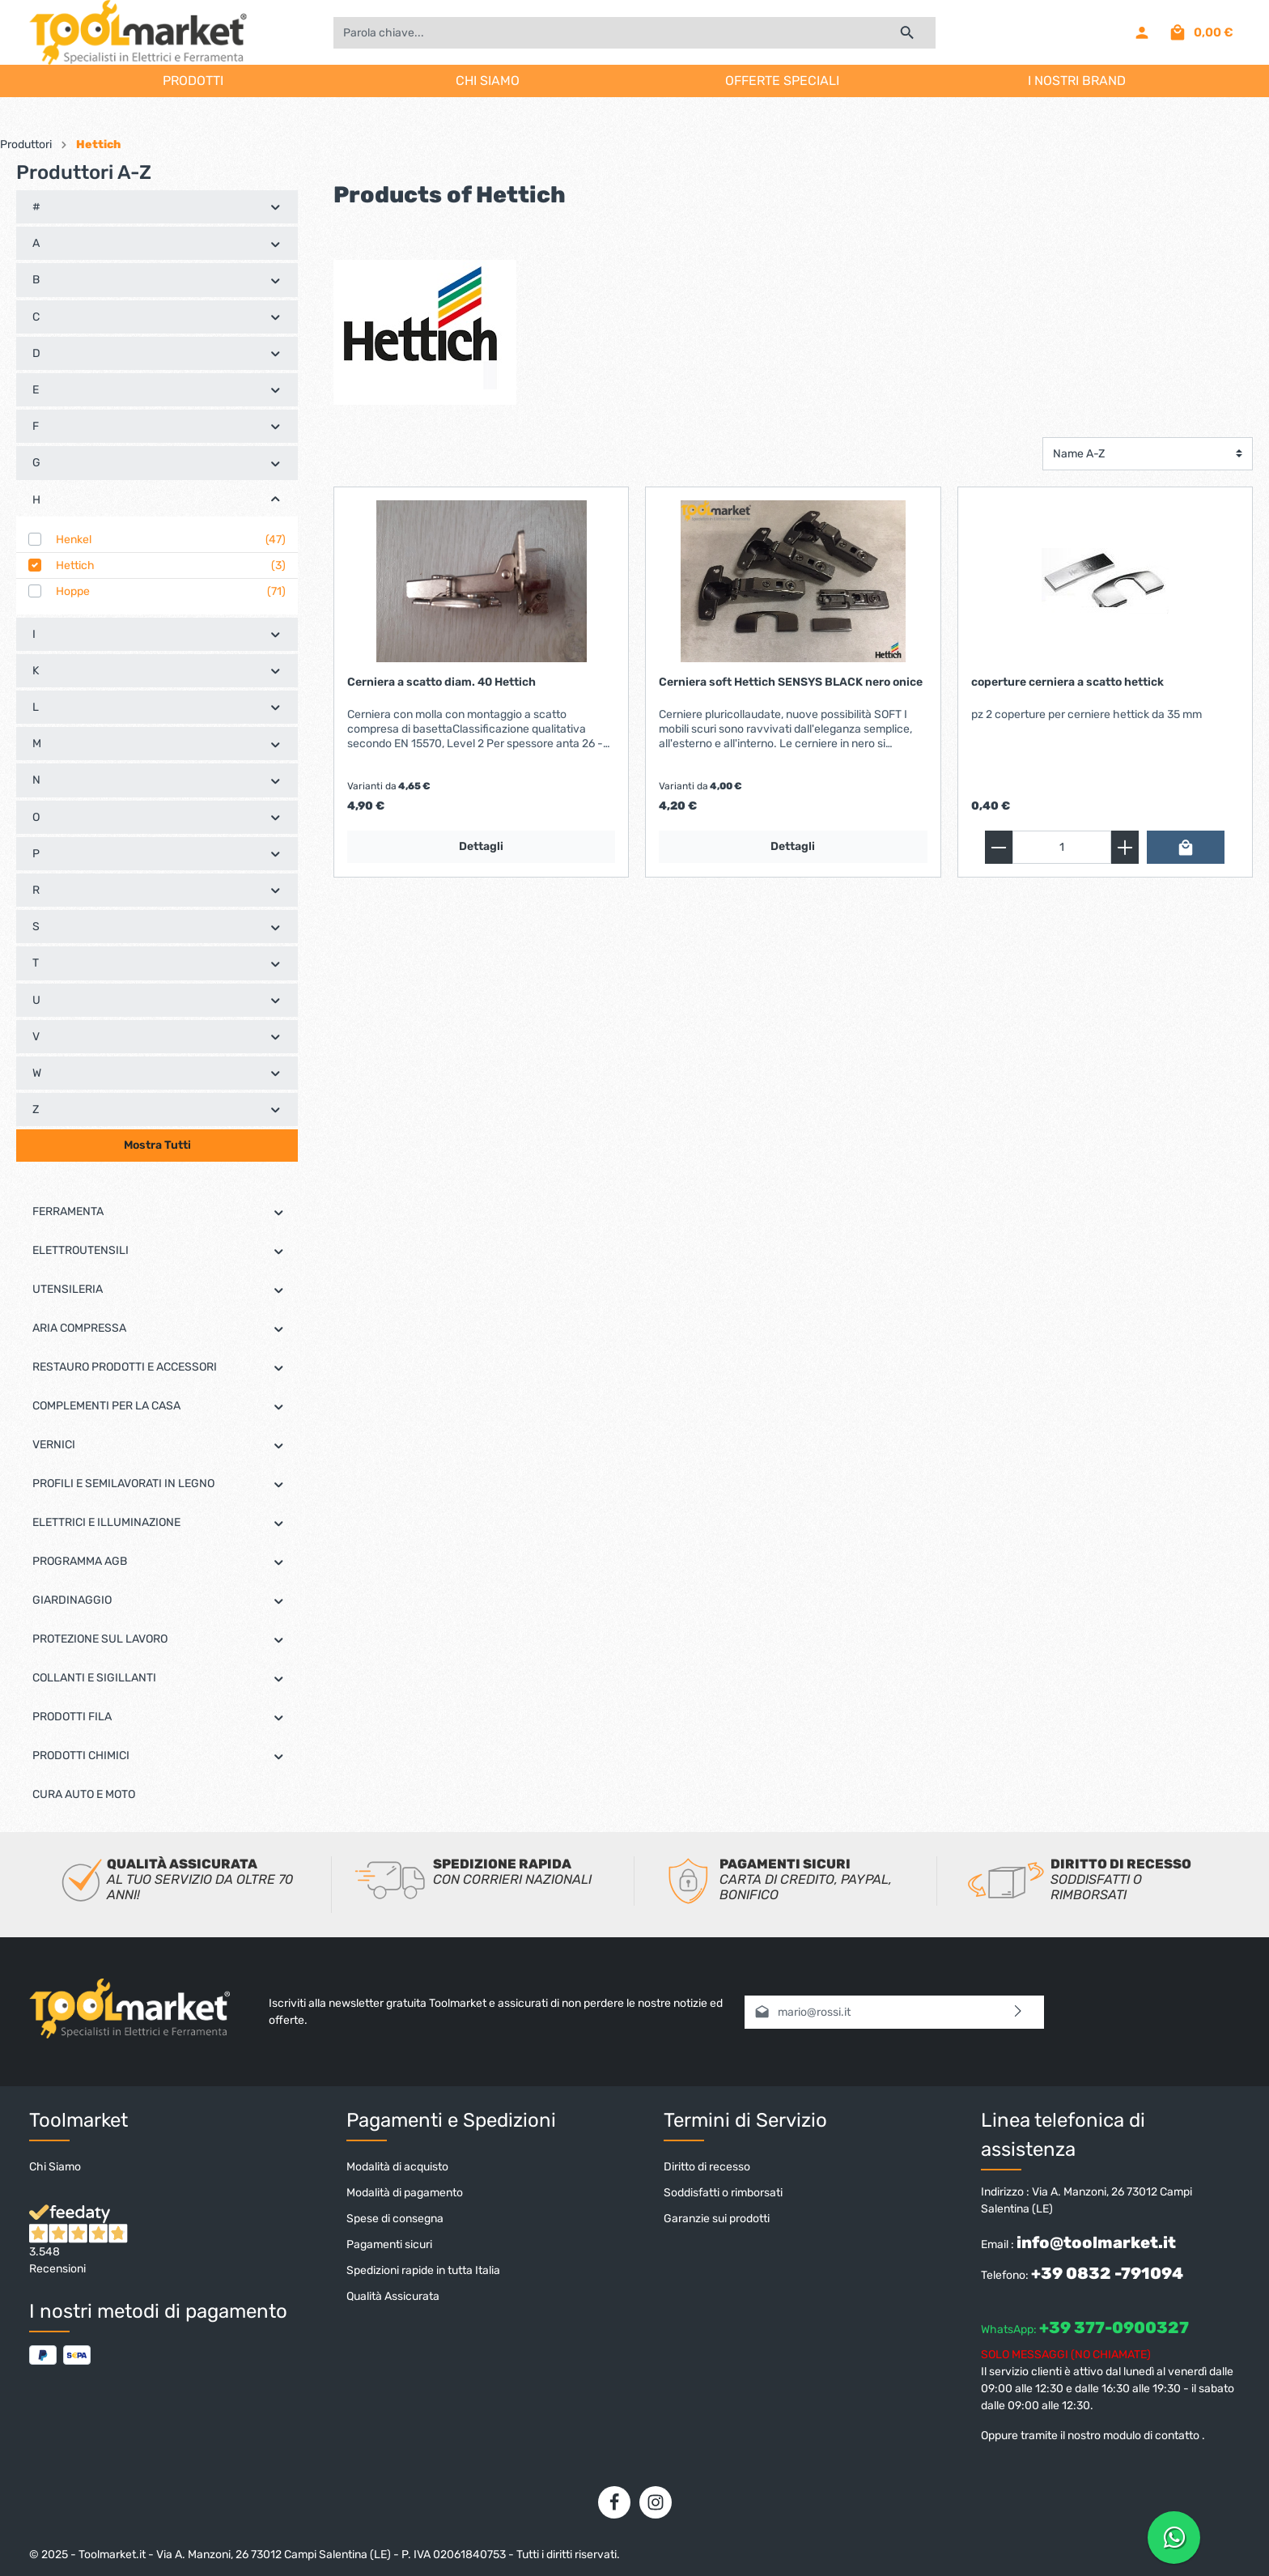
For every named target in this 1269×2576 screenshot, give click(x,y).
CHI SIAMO (488, 80)
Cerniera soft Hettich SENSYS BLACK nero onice (791, 682)
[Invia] (1018, 2012)
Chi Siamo (55, 2167)
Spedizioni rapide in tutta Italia (423, 2270)
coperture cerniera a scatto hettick (1067, 682)
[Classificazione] (1147, 453)
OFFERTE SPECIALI (782, 80)
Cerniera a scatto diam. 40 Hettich (441, 682)
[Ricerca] (907, 32)
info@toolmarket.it (1096, 2242)
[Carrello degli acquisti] (1200, 32)
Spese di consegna (395, 2218)
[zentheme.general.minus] (998, 847)
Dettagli (481, 846)
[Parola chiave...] (606, 32)
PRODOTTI (193, 80)
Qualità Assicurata (392, 2296)
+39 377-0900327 (1114, 2327)
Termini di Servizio (745, 2120)
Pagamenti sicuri (389, 2244)
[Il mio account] (1142, 32)
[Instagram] (655, 2502)
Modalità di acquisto (397, 2167)
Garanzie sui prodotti (717, 2218)
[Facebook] (614, 2502)
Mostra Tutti (157, 1145)
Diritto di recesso (707, 2167)
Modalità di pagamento (404, 2193)
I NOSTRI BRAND (1077, 80)
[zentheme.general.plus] (1125, 847)
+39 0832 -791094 (1107, 2273)
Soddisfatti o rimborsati (723, 2193)
